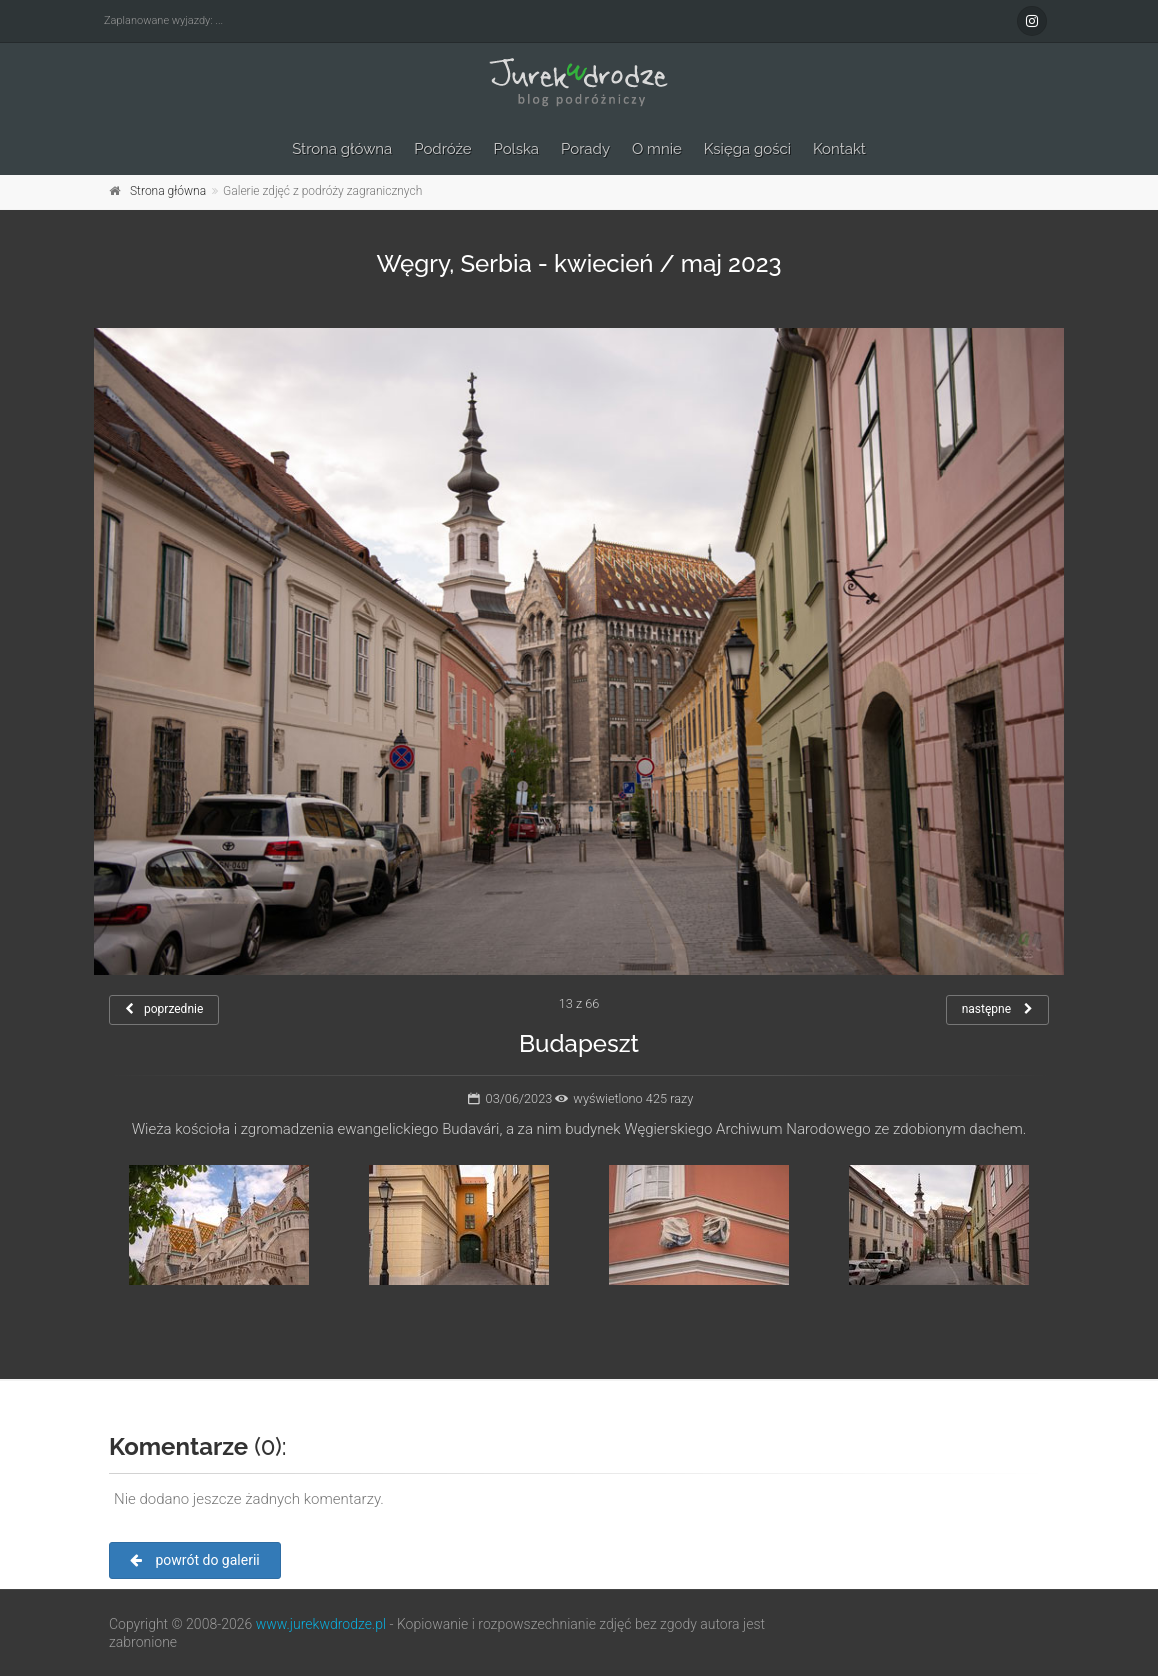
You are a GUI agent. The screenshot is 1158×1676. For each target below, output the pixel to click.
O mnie (657, 149)
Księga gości (747, 149)
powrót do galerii (195, 1560)
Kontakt (839, 149)
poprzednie (164, 1009)
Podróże (442, 149)
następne (997, 1009)
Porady (585, 149)
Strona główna (342, 149)
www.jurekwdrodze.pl (321, 1624)
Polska (517, 149)
